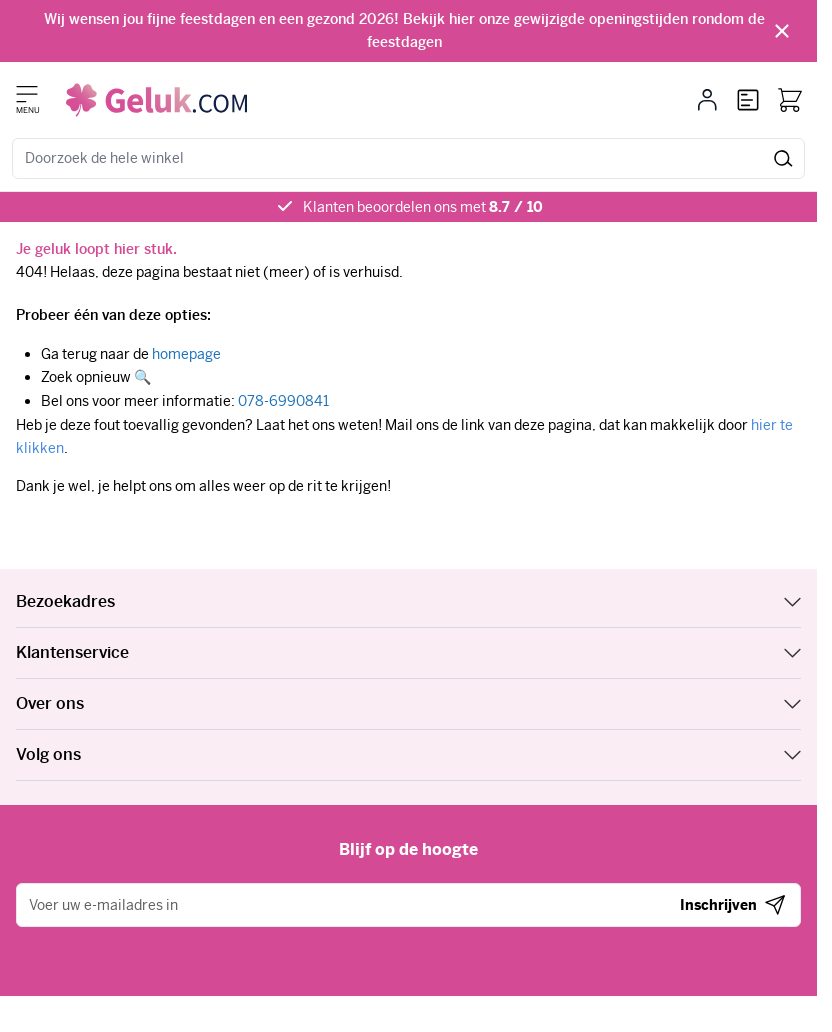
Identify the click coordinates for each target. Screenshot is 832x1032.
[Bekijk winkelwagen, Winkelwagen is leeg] (790, 100)
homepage (186, 354)
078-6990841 (283, 401)
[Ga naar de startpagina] (156, 100)
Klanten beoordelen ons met (423, 207)
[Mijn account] (707, 100)
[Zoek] (783, 158)
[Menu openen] (27, 94)
